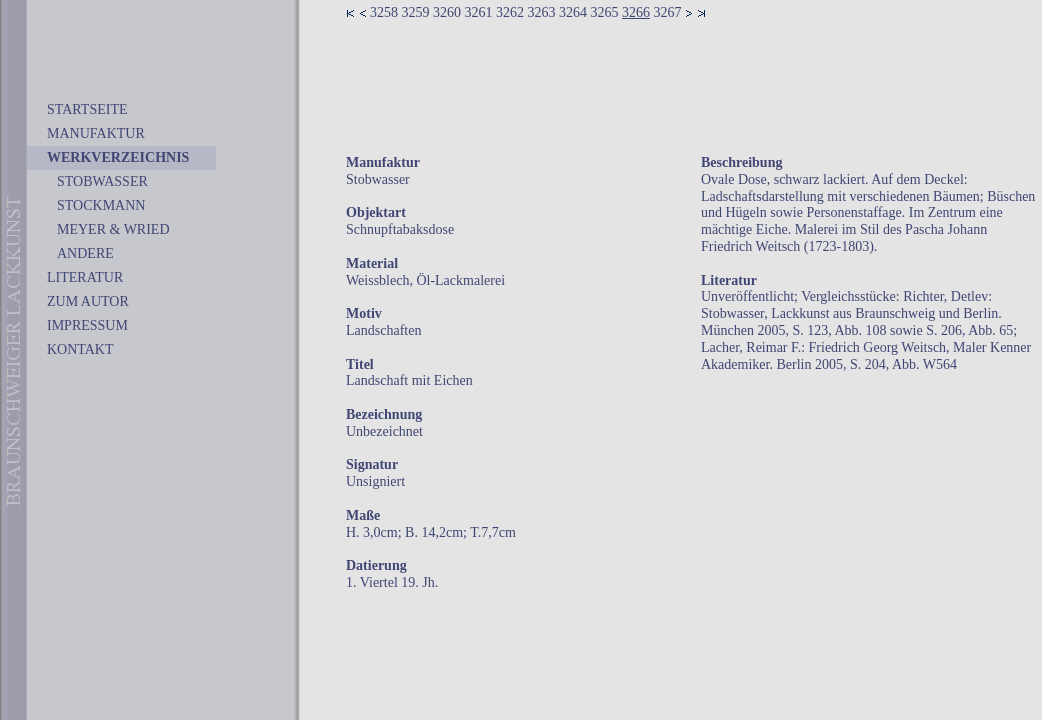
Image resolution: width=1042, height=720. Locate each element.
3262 (510, 12)
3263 (542, 12)
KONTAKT (80, 349)
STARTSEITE (87, 109)
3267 (668, 12)
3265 (605, 12)
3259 (416, 12)
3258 (384, 12)
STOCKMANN (101, 205)
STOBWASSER (102, 181)
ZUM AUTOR (88, 301)
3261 (479, 12)
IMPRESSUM (87, 325)
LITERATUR (85, 277)
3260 (447, 12)
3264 (573, 12)
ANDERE (85, 253)
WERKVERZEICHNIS (118, 157)
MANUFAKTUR (96, 133)
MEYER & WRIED (113, 229)
